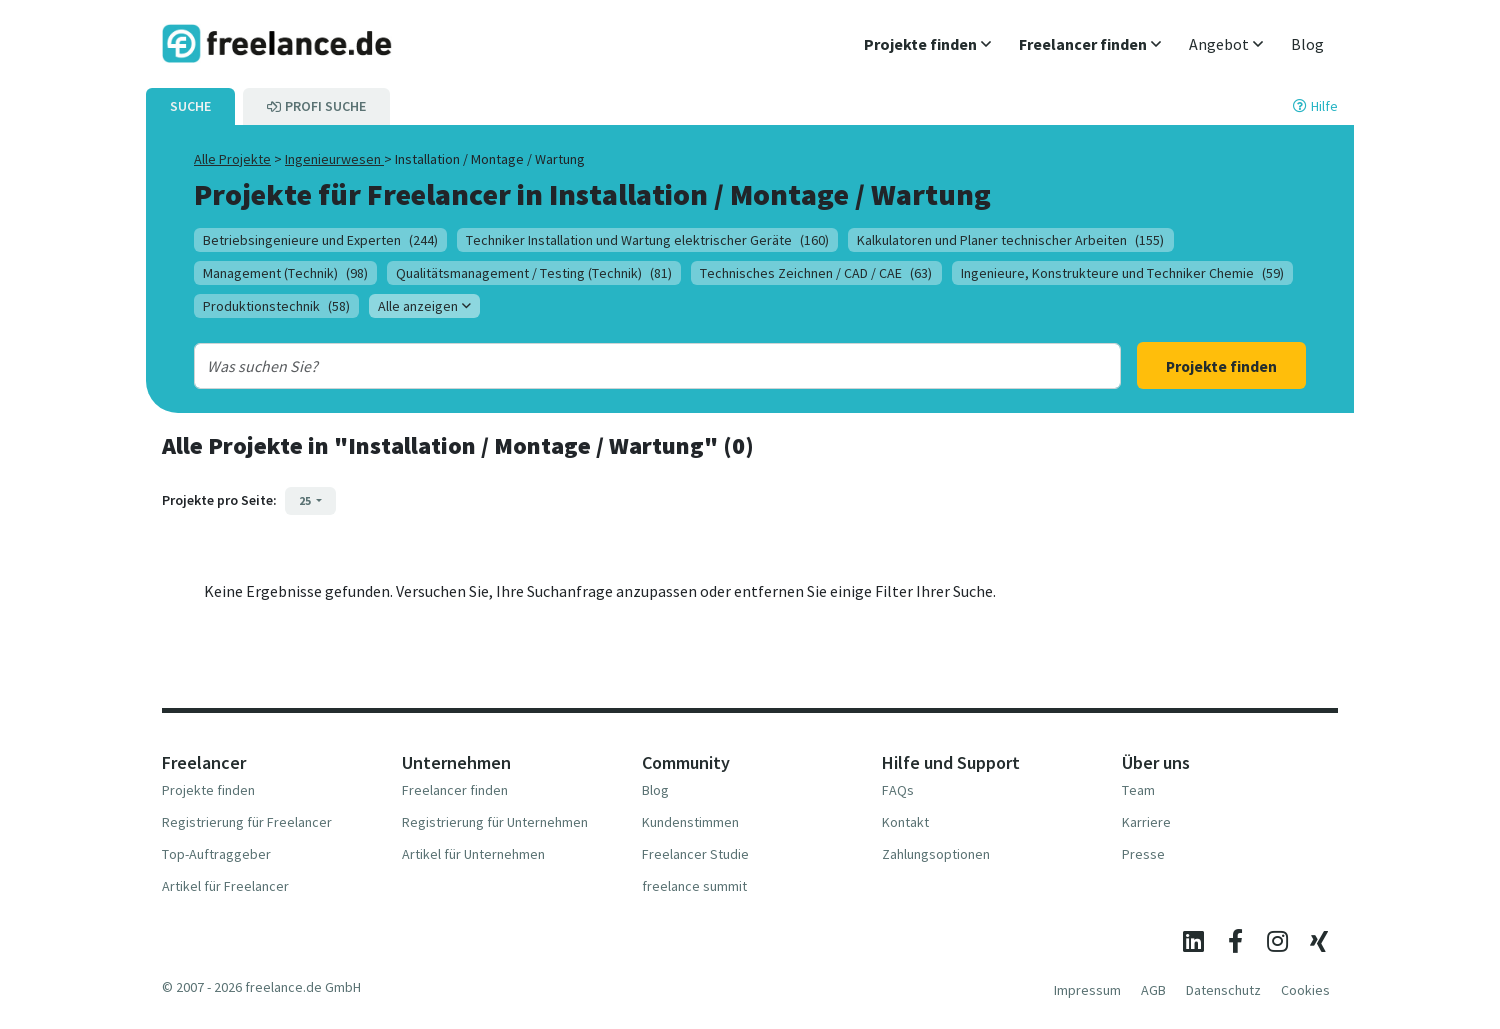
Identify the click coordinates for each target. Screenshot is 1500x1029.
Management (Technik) (285, 273)
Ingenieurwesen (334, 159)
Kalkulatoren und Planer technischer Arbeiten (1010, 240)
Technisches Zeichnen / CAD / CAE (816, 273)
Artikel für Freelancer (225, 886)
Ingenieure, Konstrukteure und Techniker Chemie (1122, 273)
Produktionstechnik (276, 306)
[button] (927, 44)
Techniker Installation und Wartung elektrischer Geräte (647, 240)
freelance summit (694, 886)
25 (306, 500)
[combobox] (615, 366)
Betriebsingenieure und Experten (320, 240)
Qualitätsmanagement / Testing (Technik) (534, 273)
